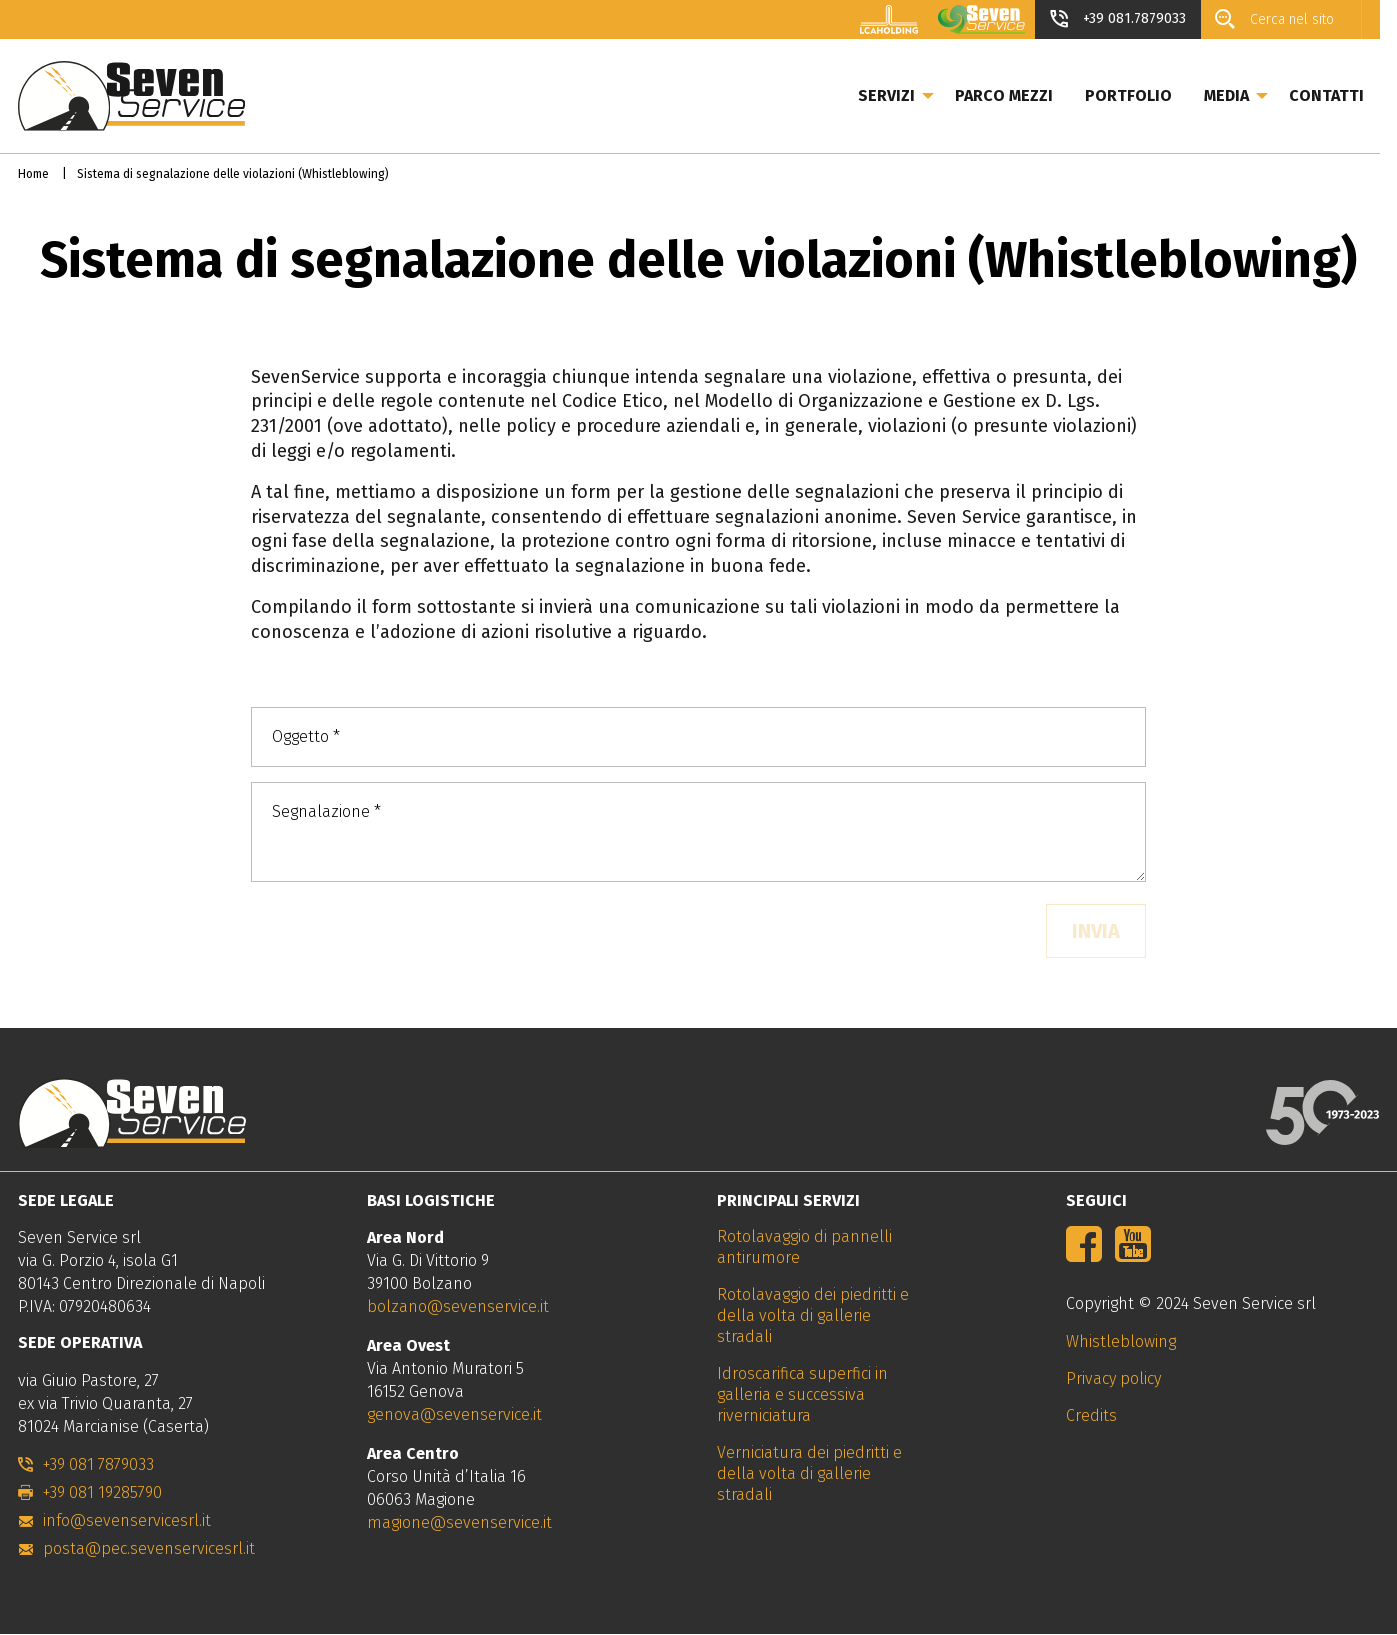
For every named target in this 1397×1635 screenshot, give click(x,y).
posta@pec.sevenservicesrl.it (149, 1548)
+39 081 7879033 (98, 1464)
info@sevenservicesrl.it (127, 1520)
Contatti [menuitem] (1343, 95)
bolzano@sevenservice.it (458, 1306)
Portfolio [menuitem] (1145, 95)
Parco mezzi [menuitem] (1021, 95)
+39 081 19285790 (102, 1492)
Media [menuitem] (1243, 95)
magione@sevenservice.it (459, 1522)
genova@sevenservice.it (454, 1414)
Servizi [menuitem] (903, 95)
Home (33, 174)
